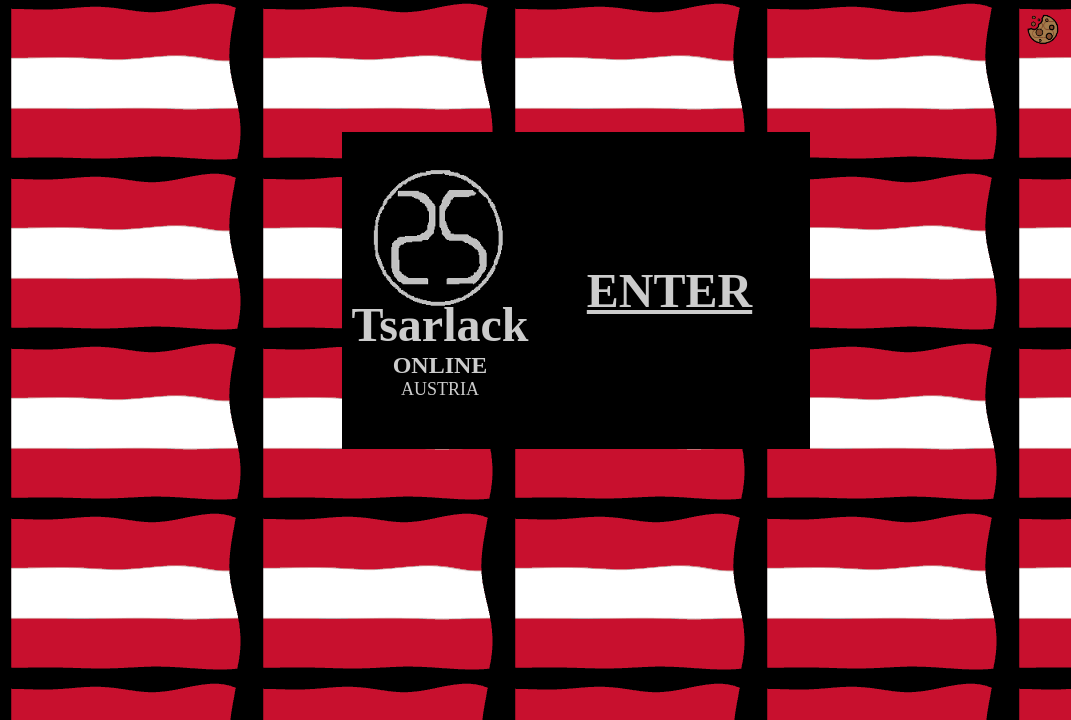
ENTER (669, 290)
